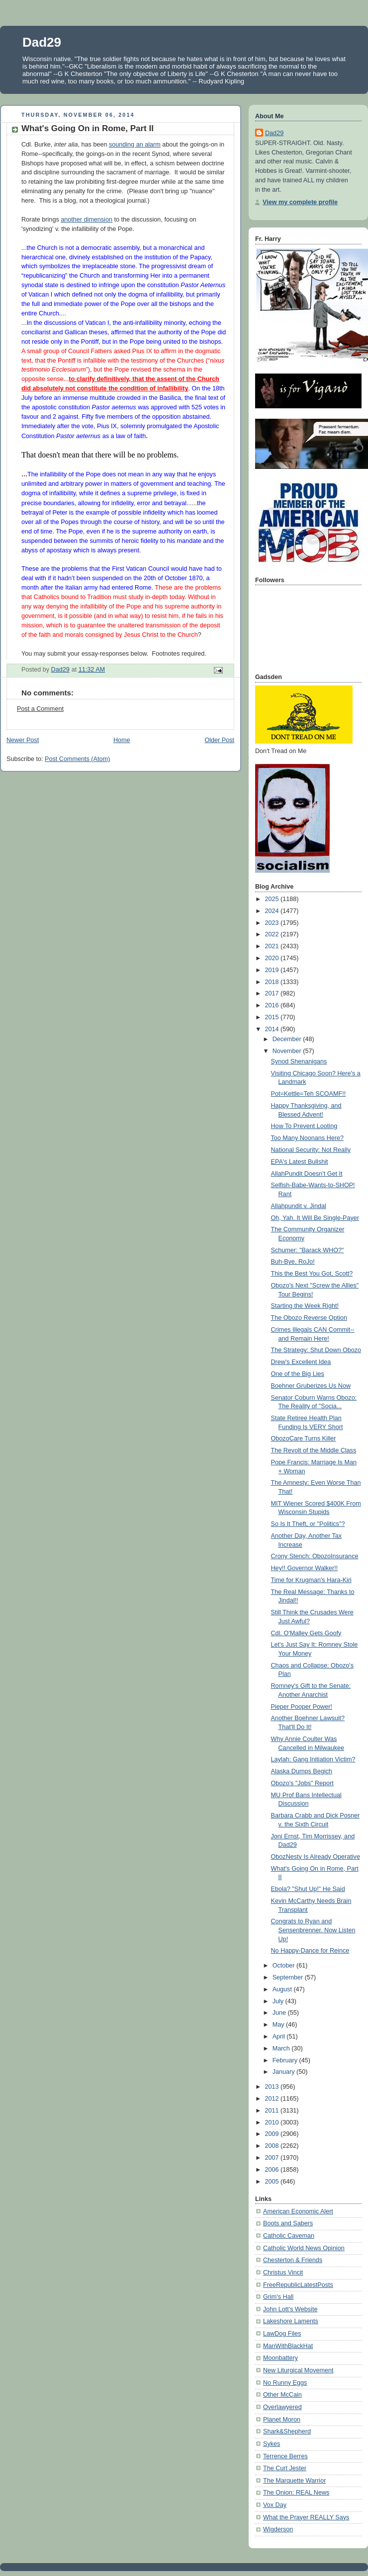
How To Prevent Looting (304, 1126)
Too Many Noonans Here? (307, 1138)
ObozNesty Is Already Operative (315, 1856)
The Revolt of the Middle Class (314, 1450)
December (288, 1039)
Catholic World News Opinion (304, 2248)
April (280, 2036)
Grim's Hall (278, 2296)
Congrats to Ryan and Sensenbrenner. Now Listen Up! (313, 1930)
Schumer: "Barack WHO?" (307, 1250)
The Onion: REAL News (296, 2492)
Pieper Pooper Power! (301, 1706)
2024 (273, 911)
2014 (273, 1029)
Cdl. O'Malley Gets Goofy (306, 1633)
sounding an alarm (135, 144)
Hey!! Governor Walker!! (304, 1568)
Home (121, 740)
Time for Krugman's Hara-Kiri (311, 1580)
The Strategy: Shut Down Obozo (316, 1350)
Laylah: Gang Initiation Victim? (313, 1759)
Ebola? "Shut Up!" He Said (308, 1889)
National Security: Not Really (311, 1149)
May (279, 2024)
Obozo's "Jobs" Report (302, 1783)
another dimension (86, 219)
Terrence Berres (285, 2456)
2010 (273, 2122)
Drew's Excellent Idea (301, 1362)
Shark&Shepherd (287, 2431)
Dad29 (41, 42)
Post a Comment (40, 708)
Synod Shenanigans (299, 1061)
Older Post (219, 740)
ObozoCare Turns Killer (303, 1438)
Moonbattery (280, 2357)
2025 (273, 899)
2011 (273, 2110)
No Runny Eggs (285, 2382)
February (286, 2060)
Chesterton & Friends (292, 2260)
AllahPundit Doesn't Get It (307, 1173)
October (284, 1965)
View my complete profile (300, 202)
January (284, 2071)
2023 (273, 922)
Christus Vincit (283, 2272)
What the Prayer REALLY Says (306, 2517)
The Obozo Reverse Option (309, 1317)
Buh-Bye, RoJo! (293, 1261)
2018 (273, 982)
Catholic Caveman (288, 2235)
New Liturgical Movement (298, 2370)
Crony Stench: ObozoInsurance (315, 1556)
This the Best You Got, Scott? (312, 1273)
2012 (273, 2098)
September (289, 1977)
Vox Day (274, 2504)
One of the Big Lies (297, 1373)
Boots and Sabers (288, 2223)
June (280, 2012)
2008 (273, 2145)
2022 (273, 934)
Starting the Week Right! (305, 1305)
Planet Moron (281, 2419)
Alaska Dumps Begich (301, 1771)
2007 (273, 2157)
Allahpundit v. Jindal (298, 1206)
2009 (273, 2133)
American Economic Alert (298, 2211)
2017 (273, 993)
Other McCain (282, 2394)
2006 (273, 2169)
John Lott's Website (290, 2309)
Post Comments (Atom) (77, 759)
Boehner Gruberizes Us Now (311, 1385)
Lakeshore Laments (290, 2321)
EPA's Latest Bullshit (299, 1161)
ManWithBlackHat (288, 2346)
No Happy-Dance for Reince (310, 1950)
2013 (273, 2086)
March (282, 2048)
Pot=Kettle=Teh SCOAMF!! (308, 1093)
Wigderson (278, 2529)
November (288, 1051)
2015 (273, 1017)
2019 (273, 970)
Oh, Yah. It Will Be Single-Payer (315, 1217)
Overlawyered (282, 2407)
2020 (273, 958)
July (279, 2001)
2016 (273, 1005)
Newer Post (22, 740)
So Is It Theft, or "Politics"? (308, 1523)
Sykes (271, 2443)
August (283, 1989)
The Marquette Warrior (294, 2480)
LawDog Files (282, 2333)
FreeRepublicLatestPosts (298, 2284)
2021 (273, 946)
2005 (273, 2181)
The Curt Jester (284, 2468)
